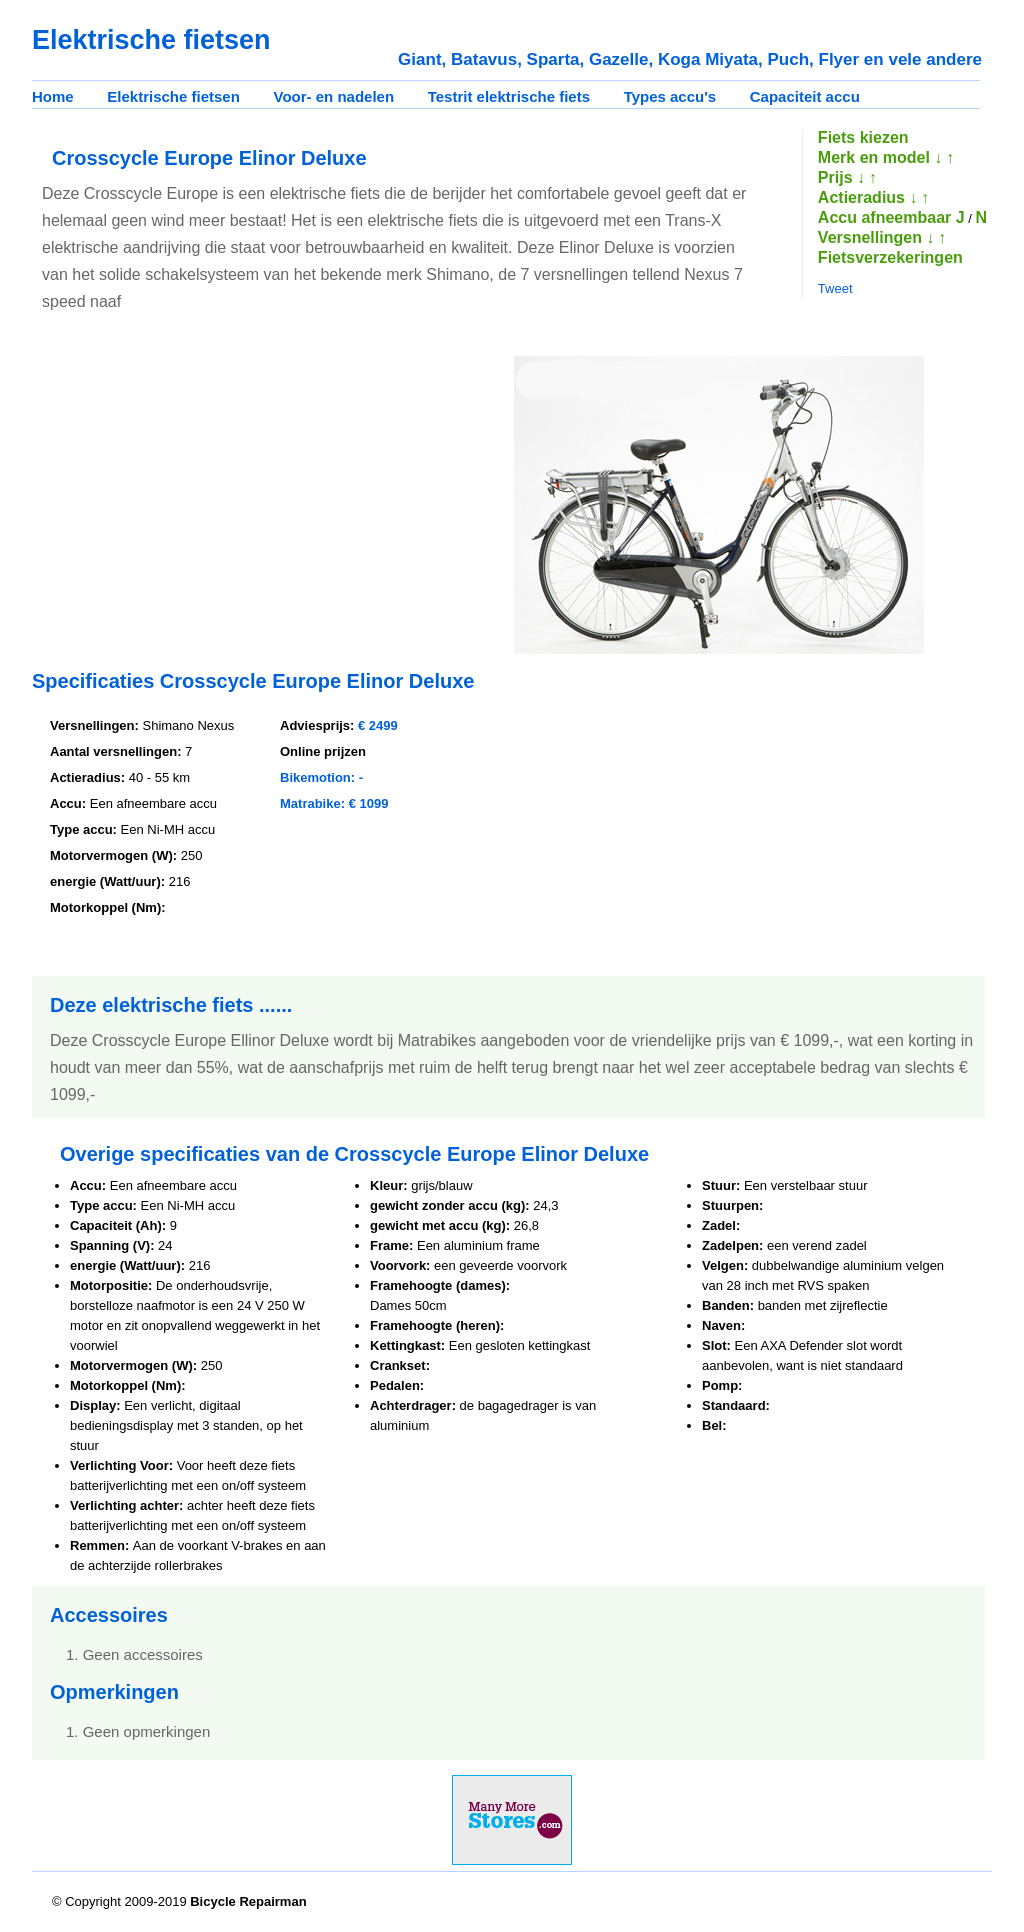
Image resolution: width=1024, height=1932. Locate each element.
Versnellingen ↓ (876, 237)
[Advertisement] (200, 494)
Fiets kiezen (863, 137)
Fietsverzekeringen (890, 257)
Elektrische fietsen (173, 96)
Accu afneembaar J (891, 217)
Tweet (835, 288)
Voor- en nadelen (334, 96)
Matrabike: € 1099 (334, 803)
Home (53, 96)
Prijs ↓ (841, 177)
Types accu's (670, 96)
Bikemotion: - (321, 777)
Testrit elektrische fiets (509, 96)
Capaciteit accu (805, 96)
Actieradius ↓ (868, 197)
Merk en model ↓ (880, 157)
